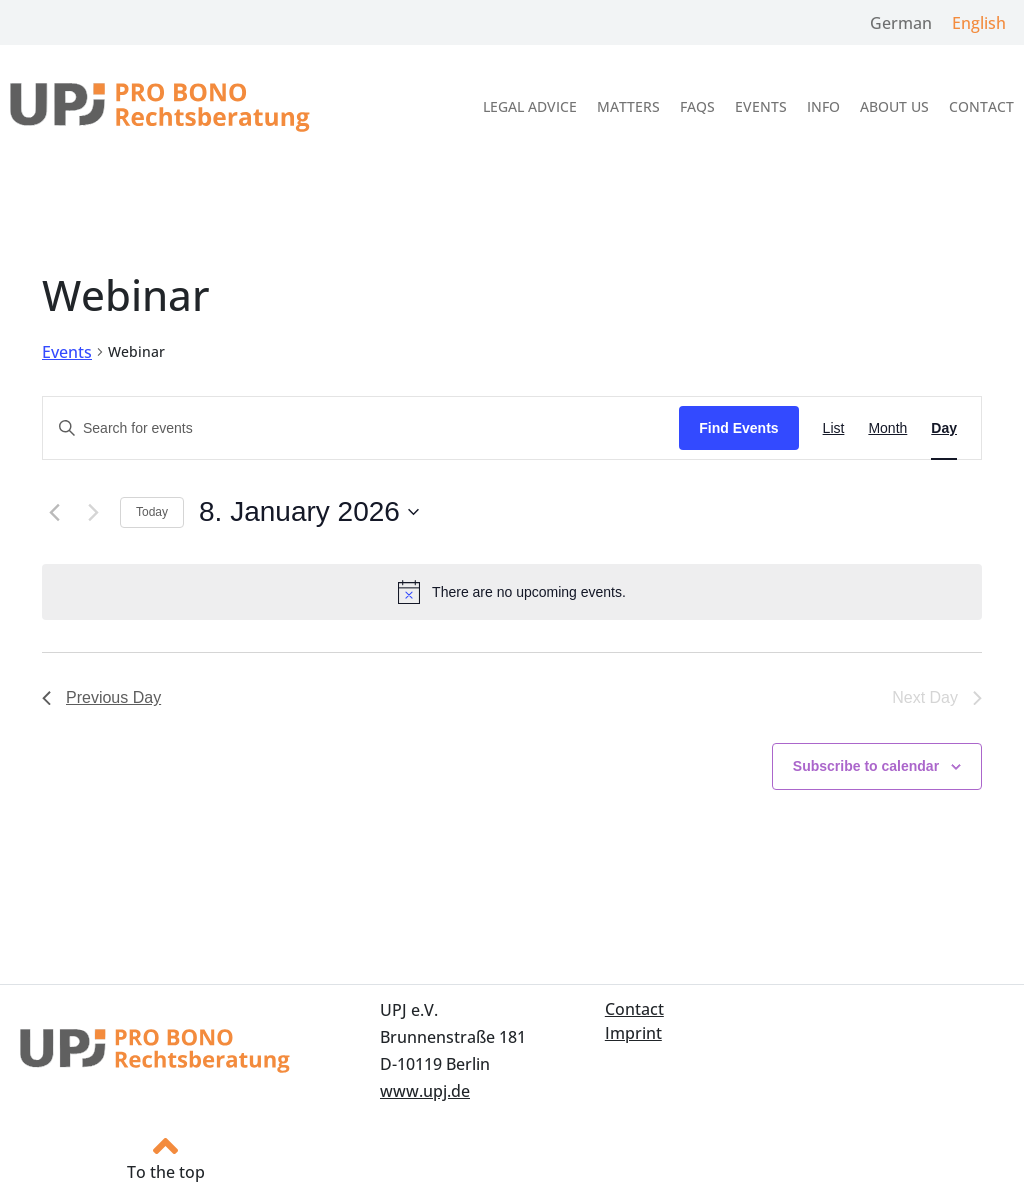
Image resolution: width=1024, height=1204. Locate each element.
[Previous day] (54, 512)
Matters (628, 106)
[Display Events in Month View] (887, 428)
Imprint (633, 1033)
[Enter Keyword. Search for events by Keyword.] (361, 428)
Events (761, 106)
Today (152, 512)
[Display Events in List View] (834, 428)
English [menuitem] (979, 23)
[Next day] (93, 512)
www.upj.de (425, 1091)
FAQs (697, 106)
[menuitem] (901, 22)
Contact (981, 106)
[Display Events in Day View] (944, 428)
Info (823, 106)
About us (894, 106)
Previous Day (101, 697)
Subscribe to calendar (866, 766)
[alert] (512, 592)
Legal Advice (530, 106)
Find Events (738, 428)
